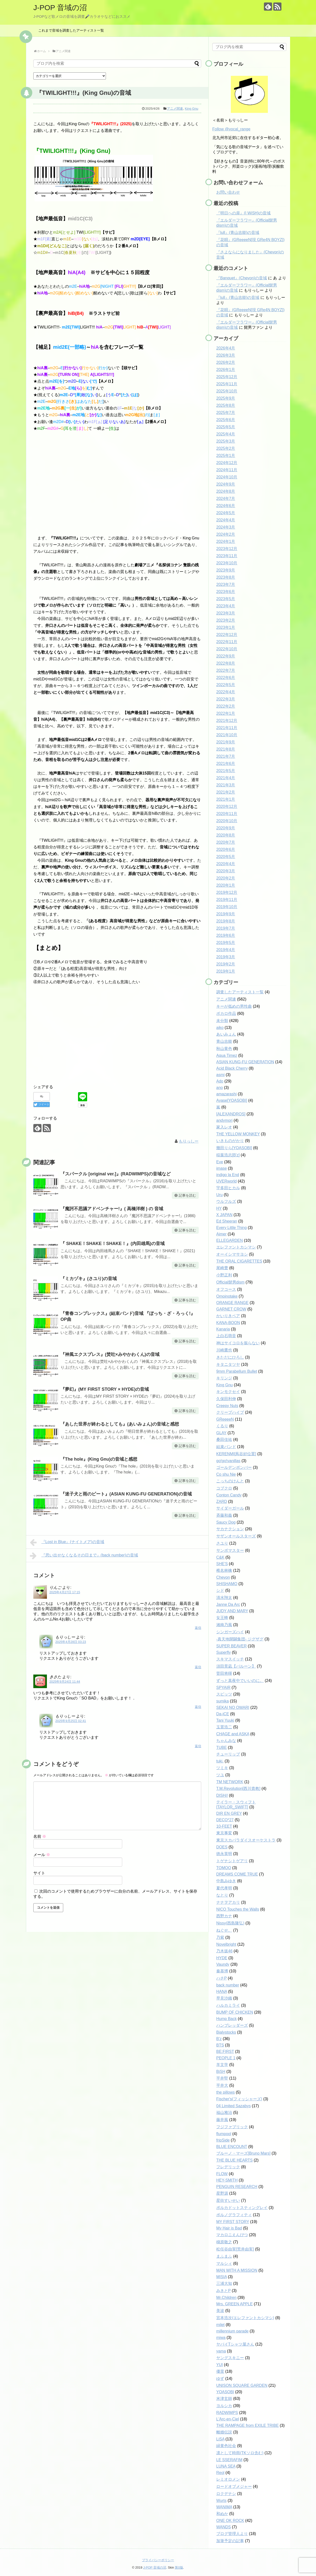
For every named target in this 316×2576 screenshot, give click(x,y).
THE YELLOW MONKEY (238, 1134)
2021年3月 (225, 785)
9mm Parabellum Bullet (236, 1371)
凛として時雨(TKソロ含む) (239, 2453)
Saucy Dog (226, 1522)
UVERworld (226, 1181)
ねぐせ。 (224, 1930)
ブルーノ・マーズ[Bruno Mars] (243, 2153)
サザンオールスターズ (236, 1536)
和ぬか (222, 2514)
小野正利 (224, 1275)
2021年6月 (225, 763)
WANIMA (224, 2507)
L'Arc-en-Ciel (227, 2419)
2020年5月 (225, 857)
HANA (221, 1991)
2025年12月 (226, 377)
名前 (39, 1836)
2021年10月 (226, 735)
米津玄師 (224, 2398)
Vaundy (222, 1964)
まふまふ (224, 2256)
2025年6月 (225, 420)
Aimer (221, 1234)
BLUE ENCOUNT (231, 2147)
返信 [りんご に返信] (198, 1628)
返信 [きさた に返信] (198, 1707)
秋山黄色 (224, 1048)
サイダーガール (230, 1508)
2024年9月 (225, 484)
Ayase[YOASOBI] (231, 1100)
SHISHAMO (226, 1584)
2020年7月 (225, 842)
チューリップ (228, 1754)
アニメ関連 (175, 108)
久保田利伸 (226, 1399)
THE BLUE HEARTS (234, 2160)
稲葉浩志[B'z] (228, 1155)
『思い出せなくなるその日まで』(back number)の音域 (84, 1556)
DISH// (222, 1795)
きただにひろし (230, 1357)
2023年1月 (225, 627)
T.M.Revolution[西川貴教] (238, 1788)
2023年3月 (225, 613)
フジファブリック (232, 2127)
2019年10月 (226, 907)
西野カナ (224, 1916)
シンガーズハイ (230, 1632)
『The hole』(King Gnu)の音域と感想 (98, 1459)
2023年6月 (225, 592)
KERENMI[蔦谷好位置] (236, 1454)
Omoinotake (226, 1296)
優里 (220, 2371)
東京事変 (224, 1833)
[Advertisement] (117, 1041)
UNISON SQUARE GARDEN (241, 2385)
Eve (219, 1162)
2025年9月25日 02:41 (70, 1721)
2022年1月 (225, 713)
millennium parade (232, 2331)
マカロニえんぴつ (232, 2235)
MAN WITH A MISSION (236, 2270)
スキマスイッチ (230, 1659)
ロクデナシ (226, 2494)
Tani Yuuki (225, 1720)
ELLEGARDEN (229, 1240)
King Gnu (191, 108)
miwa (220, 2337)
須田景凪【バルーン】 (236, 1666)
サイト (39, 1873)
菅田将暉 (224, 1673)
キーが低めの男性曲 (234, 1006)
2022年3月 (225, 699)
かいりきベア (228, 1316)
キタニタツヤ (228, 1364)
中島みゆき (226, 1881)
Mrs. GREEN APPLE (234, 2304)
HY (219, 1208)
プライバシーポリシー (158, 2560)
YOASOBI (225, 2392)
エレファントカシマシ (236, 1247)
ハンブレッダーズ (232, 2025)
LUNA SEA (225, 2466)
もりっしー (188, 1141)
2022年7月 (225, 670)
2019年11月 (226, 900)
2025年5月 (225, 427)
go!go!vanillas (228, 1461)
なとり (222, 1895)
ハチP (221, 1978)
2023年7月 (225, 584)
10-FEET (224, 1826)
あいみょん (226, 1034)
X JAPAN (224, 1215)
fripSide (223, 2140)
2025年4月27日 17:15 (64, 1592)
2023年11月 (226, 556)
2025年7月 (225, 412)
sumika (222, 1701)
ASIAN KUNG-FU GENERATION (245, 1062)
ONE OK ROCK (230, 2520)
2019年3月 (225, 957)
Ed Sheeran (226, 1221)
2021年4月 (225, 778)
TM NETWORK (229, 1782)
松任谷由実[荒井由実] (235, 2249)
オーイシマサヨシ (232, 1254)
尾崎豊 (222, 1268)
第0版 (179, 2567)
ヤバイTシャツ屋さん (235, 2344)
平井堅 (222, 2078)
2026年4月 (225, 348)
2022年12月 (226, 635)
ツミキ (222, 1768)
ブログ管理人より (232, 2534)
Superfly (223, 1652)
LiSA (220, 2439)
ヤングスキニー (230, 2358)
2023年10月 (226, 563)
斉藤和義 (224, 1515)
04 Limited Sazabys (233, 2106)
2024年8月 (225, 491)
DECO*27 (225, 1820)
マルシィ (224, 2263)
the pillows (225, 2092)
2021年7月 (225, 756)
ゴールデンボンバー (234, 1467)
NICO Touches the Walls (237, 1909)
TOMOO (223, 1868)
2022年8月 (225, 663)
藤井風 (222, 2120)
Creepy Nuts (227, 1406)
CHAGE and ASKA (232, 1734)
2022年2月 (225, 706)
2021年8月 (225, 749)
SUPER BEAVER (231, 1646)
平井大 (222, 2085)
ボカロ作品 (226, 1013)
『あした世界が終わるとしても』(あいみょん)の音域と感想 (119, 1424)
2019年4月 (225, 950)
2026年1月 (225, 370)
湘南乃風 (224, 1625)
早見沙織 (224, 1998)
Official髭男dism (230, 1282)
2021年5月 (225, 771)
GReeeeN (225, 1419)
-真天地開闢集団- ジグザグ (239, 1639)
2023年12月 (226, 549)
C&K (220, 1557)
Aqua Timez (226, 1055)
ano (219, 1087)
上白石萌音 (226, 1336)
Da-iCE (222, 1714)
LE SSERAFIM (229, 2460)
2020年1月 (225, 885)
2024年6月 (225, 506)
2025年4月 (225, 434)
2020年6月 (225, 849)
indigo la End (227, 1175)
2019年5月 (225, 942)
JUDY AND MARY (232, 1611)
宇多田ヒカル (228, 1188)
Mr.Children (226, 2297)
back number (227, 1985)
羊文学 (222, 2065)
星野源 (222, 2193)
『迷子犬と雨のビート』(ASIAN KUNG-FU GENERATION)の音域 (126, 1494)
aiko (219, 1027)
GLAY (221, 1433)
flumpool (223, 2134)
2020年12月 (226, 806)
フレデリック (228, 2167)
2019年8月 (225, 921)
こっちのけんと (230, 1481)
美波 (220, 2311)
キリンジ (224, 1378)
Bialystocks (226, 2032)
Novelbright (226, 1944)
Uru (219, 1195)
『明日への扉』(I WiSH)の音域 (243, 213)
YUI (219, 2365)
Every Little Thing (231, 1228)
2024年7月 (225, 498)
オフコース (226, 1289)
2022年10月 (226, 649)
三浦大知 (224, 2283)
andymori (224, 1120)
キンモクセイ (228, 1392)
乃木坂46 (224, 1951)
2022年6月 (225, 677)
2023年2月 (225, 620)
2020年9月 (225, 828)
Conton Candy (228, 1495)
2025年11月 (226, 384)
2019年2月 (225, 964)
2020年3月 (225, 871)
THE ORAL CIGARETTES (239, 1261)
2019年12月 (226, 892)
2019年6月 (225, 935)
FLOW (222, 2174)
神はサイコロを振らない (238, 1343)
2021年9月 (225, 742)
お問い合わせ (228, 192)
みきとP (223, 2291)
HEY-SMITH (227, 2180)
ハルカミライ (228, 2005)
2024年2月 (225, 534)
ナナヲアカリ (228, 1902)
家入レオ (224, 1127)
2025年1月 (225, 455)
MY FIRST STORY (232, 2222)
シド (220, 1590)
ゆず (220, 2378)
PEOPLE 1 (225, 2058)
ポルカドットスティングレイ (242, 2208)
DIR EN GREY (229, 1813)
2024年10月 (226, 477)
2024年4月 (225, 520)
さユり (222, 1543)
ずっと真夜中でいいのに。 (240, 1680)
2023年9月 (225, 570)
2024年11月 (226, 470)
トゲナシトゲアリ (232, 1861)
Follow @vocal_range (231, 129)
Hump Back (226, 2019)
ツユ (220, 1775)
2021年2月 (225, 792)
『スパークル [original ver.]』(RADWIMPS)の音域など (115, 1173)
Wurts (221, 2500)
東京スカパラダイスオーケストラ (246, 1840)
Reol (220, 2473)
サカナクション (230, 1529)
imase (221, 1168)
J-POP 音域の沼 (60, 7)
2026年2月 (225, 362)
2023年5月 (225, 599)
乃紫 (220, 1937)
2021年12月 (226, 720)
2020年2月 (225, 878)
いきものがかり (230, 1141)
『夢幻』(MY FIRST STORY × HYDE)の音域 (104, 1389)
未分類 (222, 1021)
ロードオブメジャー (234, 2486)
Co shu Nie (226, 1474)
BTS (220, 2045)
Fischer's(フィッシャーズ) (239, 2099)
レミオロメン (228, 2479)
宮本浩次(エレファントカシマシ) (245, 2318)
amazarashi (226, 1094)
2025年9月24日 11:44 (64, 1681)
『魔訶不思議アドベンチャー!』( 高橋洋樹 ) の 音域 (111, 1208)
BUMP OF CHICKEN (234, 2012)
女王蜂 (222, 1617)
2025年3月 (225, 441)
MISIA (221, 2277)
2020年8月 (225, 835)
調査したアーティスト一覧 (240, 992)
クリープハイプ (230, 1412)
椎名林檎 (224, 1570)
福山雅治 (224, 2112)
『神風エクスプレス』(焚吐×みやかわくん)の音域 (109, 1354)
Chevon (223, 1577)
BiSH (220, 2071)
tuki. (219, 1761)
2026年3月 (225, 355)
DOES (221, 1847)
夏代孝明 (224, 1888)
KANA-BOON (228, 1323)
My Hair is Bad (229, 2228)
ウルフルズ (226, 1201)
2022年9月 (225, 656)
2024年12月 (226, 463)
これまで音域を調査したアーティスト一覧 (72, 30)
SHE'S (222, 1564)
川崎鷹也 (224, 1350)
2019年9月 (225, 914)
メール (41, 1855)
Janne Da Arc (228, 1604)
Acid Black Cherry (232, 1068)
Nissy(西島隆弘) (230, 1923)
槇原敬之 (224, 2242)
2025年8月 (225, 405)
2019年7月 (225, 928)
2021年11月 (226, 728)
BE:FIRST (225, 2051)
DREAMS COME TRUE (237, 1874)
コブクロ (224, 1488)
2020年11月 (226, 814)
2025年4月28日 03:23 (70, 1642)
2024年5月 (225, 513)
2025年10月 (226, 391)
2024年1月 (225, 541)
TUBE (221, 1747)
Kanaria (223, 1329)
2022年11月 (226, 642)
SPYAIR (223, 1687)
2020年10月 (226, 821)
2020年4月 (225, 864)
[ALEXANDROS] (230, 1114)
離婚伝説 (224, 2432)
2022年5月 (225, 685)
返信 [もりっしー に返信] (198, 1667)
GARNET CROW (231, 1309)
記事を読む (187, 1195)
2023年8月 (225, 577)
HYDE (221, 1958)
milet (220, 2325)
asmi (220, 1075)
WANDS (223, 2527)
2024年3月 (225, 527)
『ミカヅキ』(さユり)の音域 (88, 1278)
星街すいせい (228, 2200)
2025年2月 (225, 448)
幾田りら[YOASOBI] (234, 1148)
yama (221, 2351)
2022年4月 (225, 692)
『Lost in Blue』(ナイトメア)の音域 (67, 1542)
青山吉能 (224, 1041)
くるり (222, 1426)
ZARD (221, 1501)
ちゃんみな (226, 1740)
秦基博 (222, 1971)
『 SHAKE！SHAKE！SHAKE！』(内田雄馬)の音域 (112, 1243)
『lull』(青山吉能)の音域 (237, 232)
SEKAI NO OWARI (232, 1707)
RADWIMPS (227, 2413)
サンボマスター (230, 1550)
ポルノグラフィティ (234, 2215)
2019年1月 (225, 971)
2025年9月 (225, 398)
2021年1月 (225, 799)
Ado (219, 1081)
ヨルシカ (224, 2406)
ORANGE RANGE (232, 1303)
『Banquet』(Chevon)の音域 (241, 278)
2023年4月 (225, 606)
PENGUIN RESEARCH (236, 2187)
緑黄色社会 (226, 2446)
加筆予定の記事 (230, 2541)
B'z (219, 2039)
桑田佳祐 (224, 1439)
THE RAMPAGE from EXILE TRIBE (247, 2425)
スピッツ (224, 1694)
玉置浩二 (224, 1727)
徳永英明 (224, 1854)
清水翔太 (224, 1597)
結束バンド (226, 1447)
